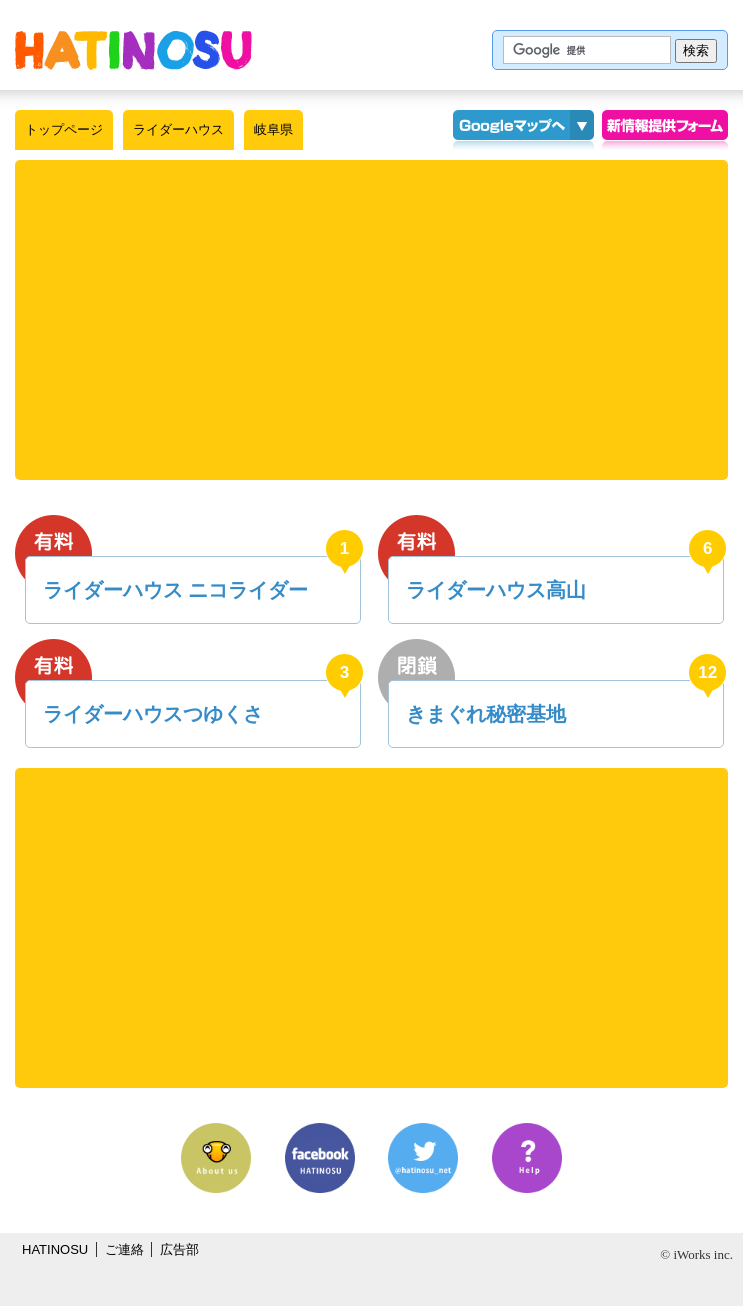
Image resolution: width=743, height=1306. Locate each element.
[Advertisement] (379, 320)
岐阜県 (273, 129)
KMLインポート (582, 130)
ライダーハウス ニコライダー (176, 590)
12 (707, 672)
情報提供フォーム (665, 130)
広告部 (179, 1249)
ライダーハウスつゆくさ (153, 714)
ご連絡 (124, 1249)
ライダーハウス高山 (496, 590)
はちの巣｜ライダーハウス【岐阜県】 (133, 50)
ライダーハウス (178, 129)
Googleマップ (511, 130)
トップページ (64, 129)
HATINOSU (55, 1249)
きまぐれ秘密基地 (486, 714)
